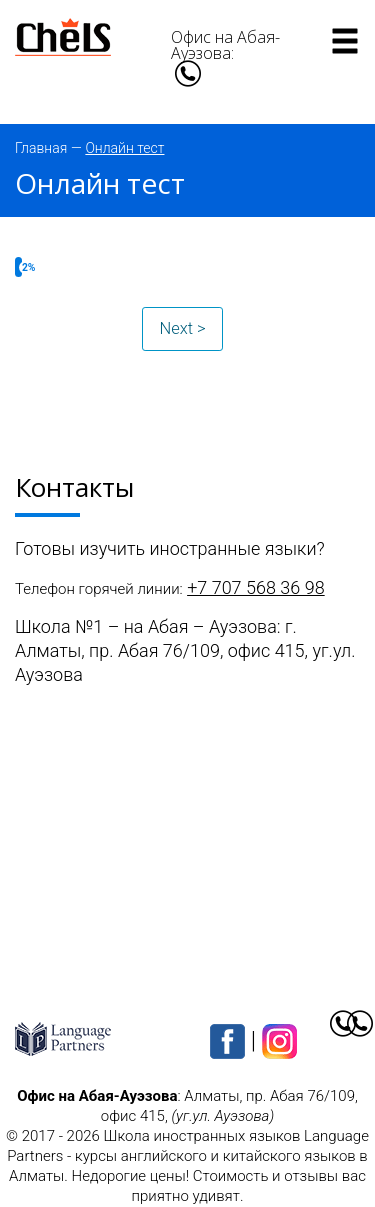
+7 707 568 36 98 (256, 587)
